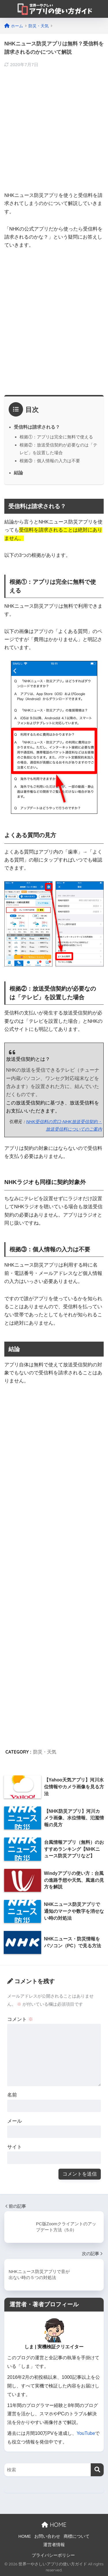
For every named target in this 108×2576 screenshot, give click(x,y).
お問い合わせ (47, 2536)
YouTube (86, 2433)
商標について (77, 2536)
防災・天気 (44, 1752)
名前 (12, 2095)
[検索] (97, 2469)
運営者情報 (54, 2544)
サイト (14, 2147)
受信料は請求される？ (37, 427)
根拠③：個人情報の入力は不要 (50, 460)
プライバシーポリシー (53, 2555)
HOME (53, 2524)
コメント (20, 2019)
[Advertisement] (54, 128)
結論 (18, 472)
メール (14, 2121)
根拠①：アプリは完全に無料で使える (56, 436)
